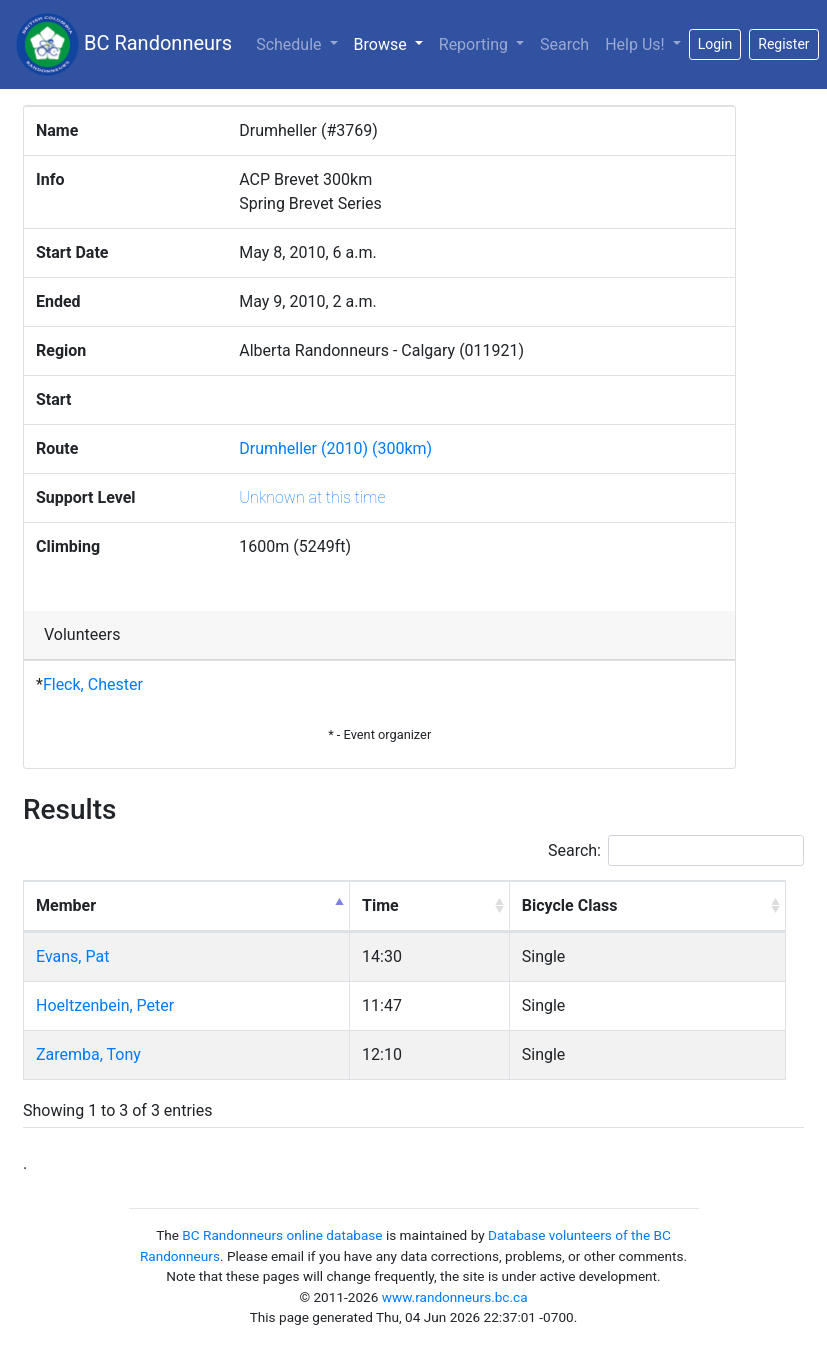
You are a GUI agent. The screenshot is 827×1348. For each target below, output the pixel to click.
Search (564, 44)
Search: (676, 850)
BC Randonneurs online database (282, 1235)
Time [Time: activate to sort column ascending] (380, 905)
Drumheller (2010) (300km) (335, 448)
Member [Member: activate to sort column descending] (66, 905)
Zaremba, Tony (88, 1054)
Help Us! (636, 44)
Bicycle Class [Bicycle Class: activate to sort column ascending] (570, 905)
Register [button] (783, 44)
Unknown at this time (312, 497)
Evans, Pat (72, 956)
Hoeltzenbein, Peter (105, 1005)
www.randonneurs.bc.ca (455, 1297)
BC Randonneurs (124, 44)
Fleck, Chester (93, 684)
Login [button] (715, 44)
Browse (392, 43)
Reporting (475, 44)
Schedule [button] (290, 44)
